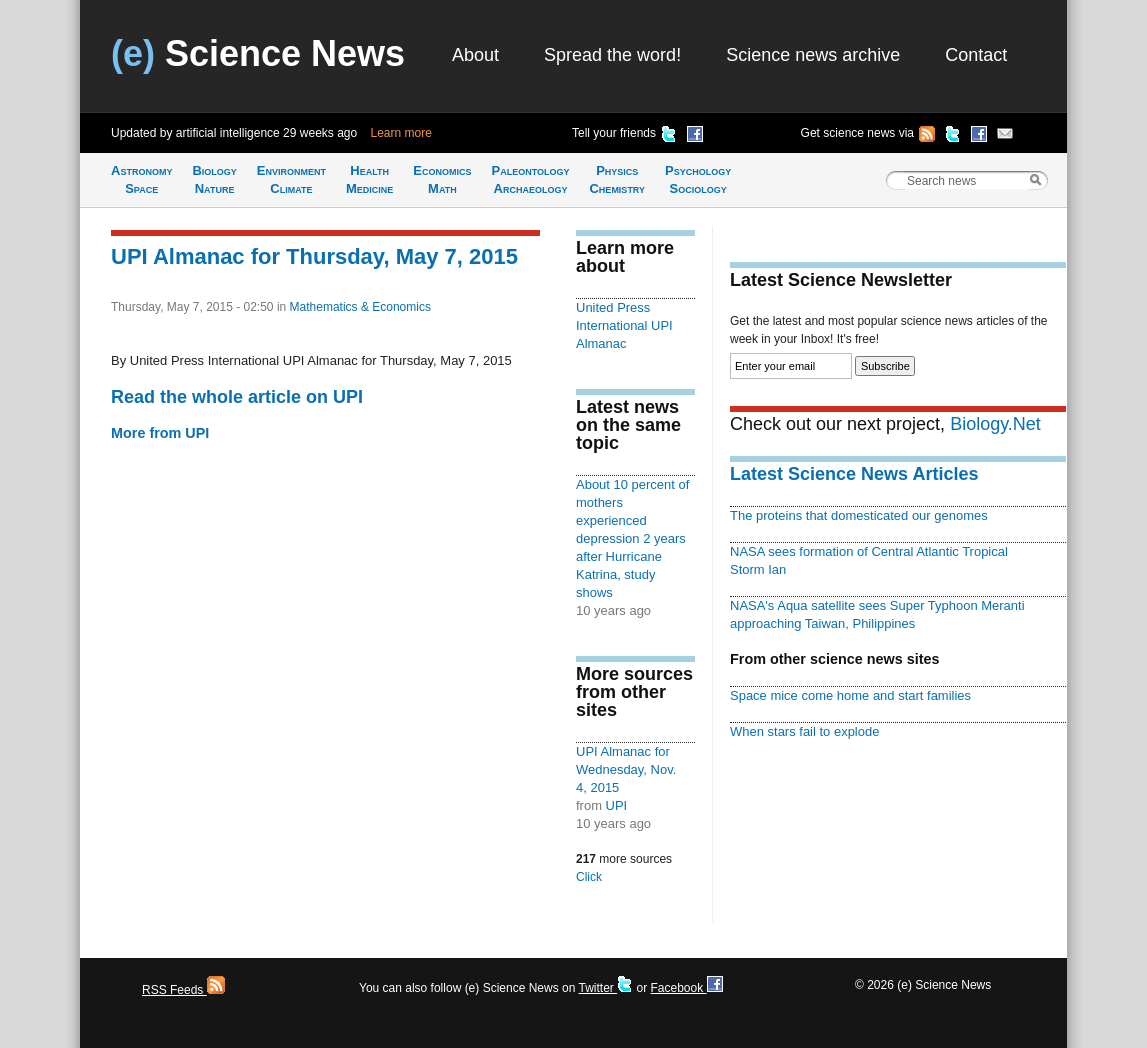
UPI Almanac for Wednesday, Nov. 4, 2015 (626, 769)
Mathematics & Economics (360, 307)
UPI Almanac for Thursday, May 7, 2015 (314, 256)
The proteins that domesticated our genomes (859, 515)
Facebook (686, 988)
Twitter (605, 988)
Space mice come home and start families (850, 695)
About (475, 55)
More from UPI (160, 433)
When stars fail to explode (804, 731)
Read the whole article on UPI (237, 397)
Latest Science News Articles (854, 474)
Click (589, 877)
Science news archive (813, 55)
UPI (617, 805)
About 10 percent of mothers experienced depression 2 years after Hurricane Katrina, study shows (632, 538)
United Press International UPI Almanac (624, 325)
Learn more (401, 133)
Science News (258, 53)
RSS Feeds (183, 990)
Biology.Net (995, 424)
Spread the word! (612, 55)
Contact (976, 55)
